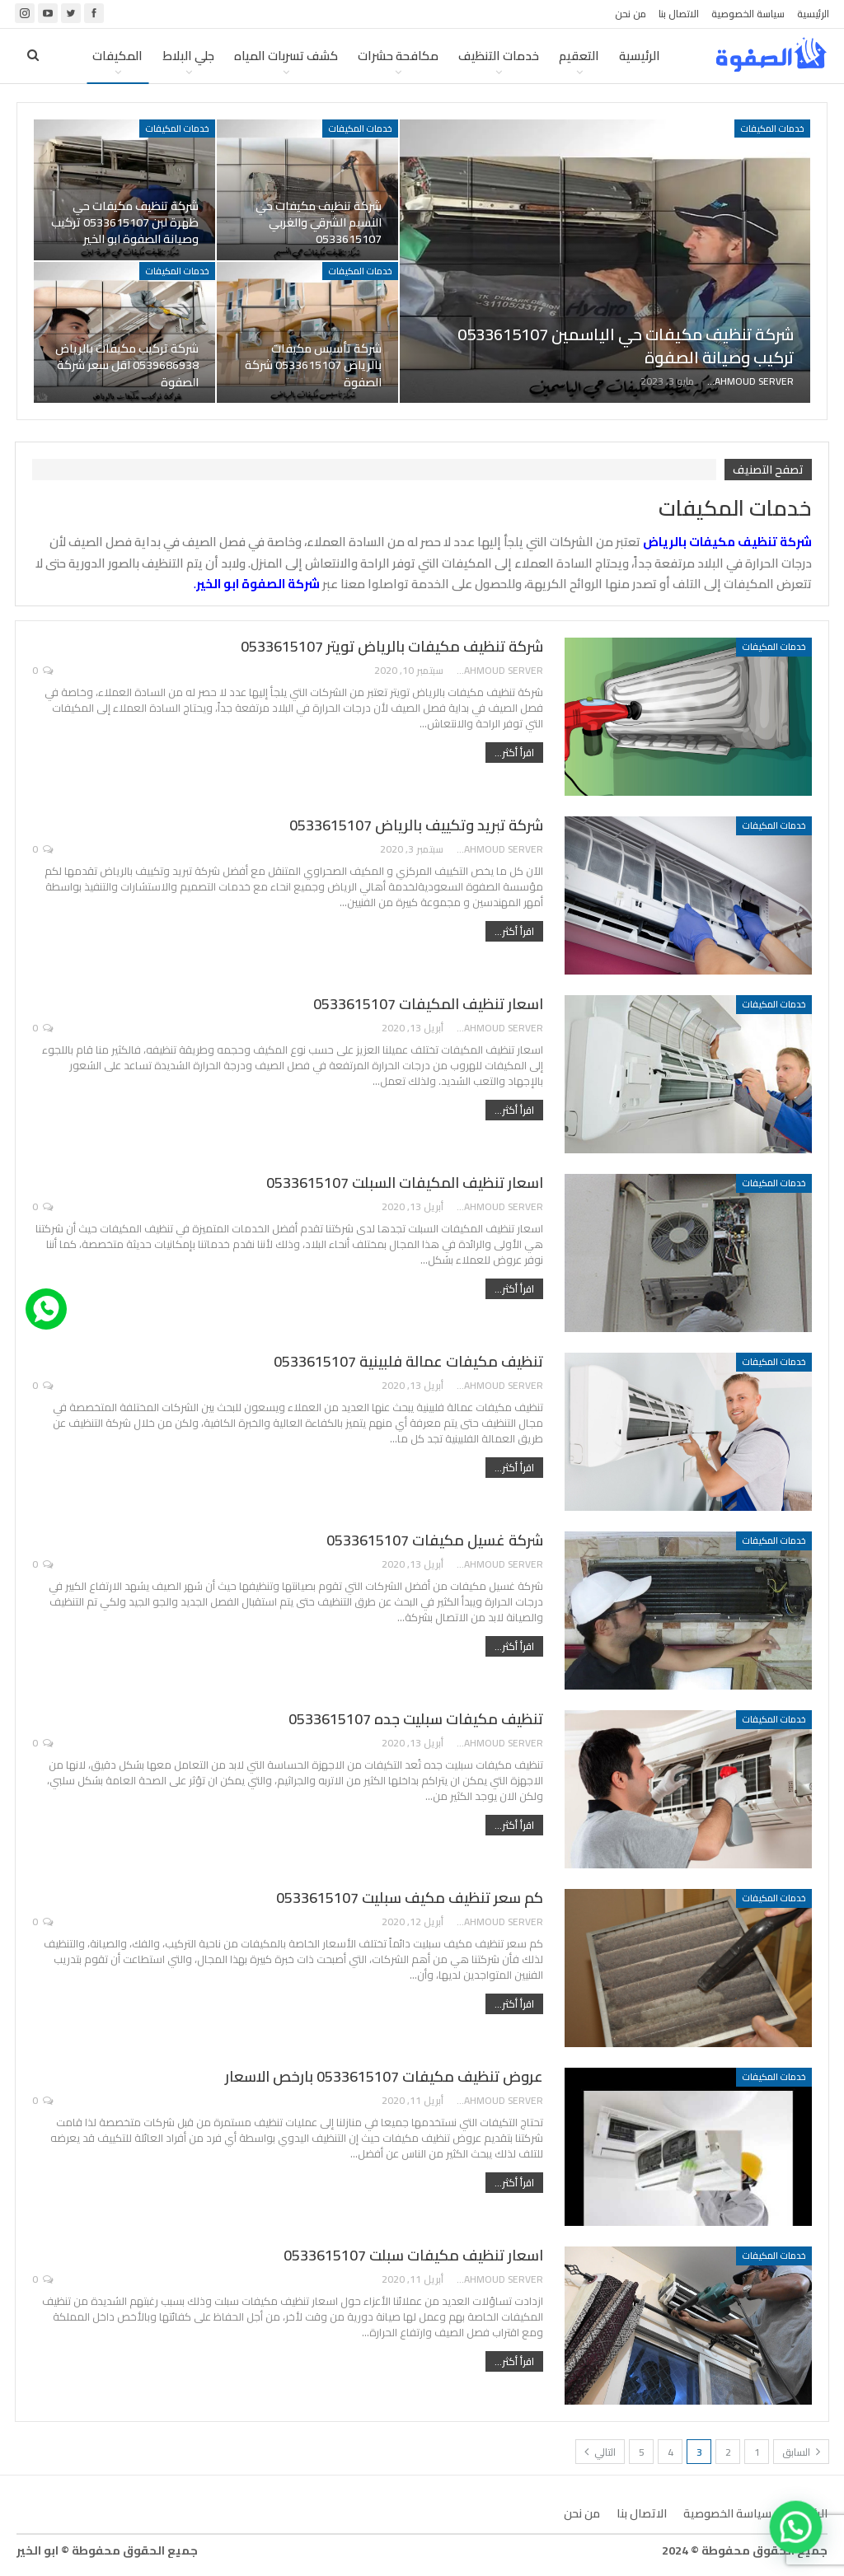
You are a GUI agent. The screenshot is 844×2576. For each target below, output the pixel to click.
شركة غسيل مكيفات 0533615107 (434, 1540)
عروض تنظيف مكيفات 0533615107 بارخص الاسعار (384, 2076)
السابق (801, 2452)
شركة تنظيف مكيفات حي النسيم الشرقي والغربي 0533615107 (319, 222)
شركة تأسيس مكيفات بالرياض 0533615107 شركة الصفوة (313, 364)
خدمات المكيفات (772, 128)
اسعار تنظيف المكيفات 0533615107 (428, 1003)
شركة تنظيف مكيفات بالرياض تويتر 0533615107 (392, 646)
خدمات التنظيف (498, 56)
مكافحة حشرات (398, 56)
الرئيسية (813, 13)
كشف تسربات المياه (286, 56)
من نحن (630, 13)
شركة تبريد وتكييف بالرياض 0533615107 (416, 825)
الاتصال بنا (679, 13)
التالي (600, 2452)
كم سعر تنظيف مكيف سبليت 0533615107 (409, 1897)
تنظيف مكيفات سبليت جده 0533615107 (415, 1718)
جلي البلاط (188, 56)
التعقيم (579, 56)
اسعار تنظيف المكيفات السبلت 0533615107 (404, 1182)
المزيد (126, 56)
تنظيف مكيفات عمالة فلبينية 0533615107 (408, 1361)
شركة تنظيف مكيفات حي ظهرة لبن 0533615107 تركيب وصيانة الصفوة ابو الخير (125, 222)
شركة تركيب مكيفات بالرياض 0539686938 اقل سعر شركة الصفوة (127, 364)
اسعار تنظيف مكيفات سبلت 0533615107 (413, 2255)
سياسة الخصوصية (748, 13)
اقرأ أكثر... (514, 752)
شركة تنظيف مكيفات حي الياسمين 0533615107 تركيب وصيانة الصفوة (625, 345)
